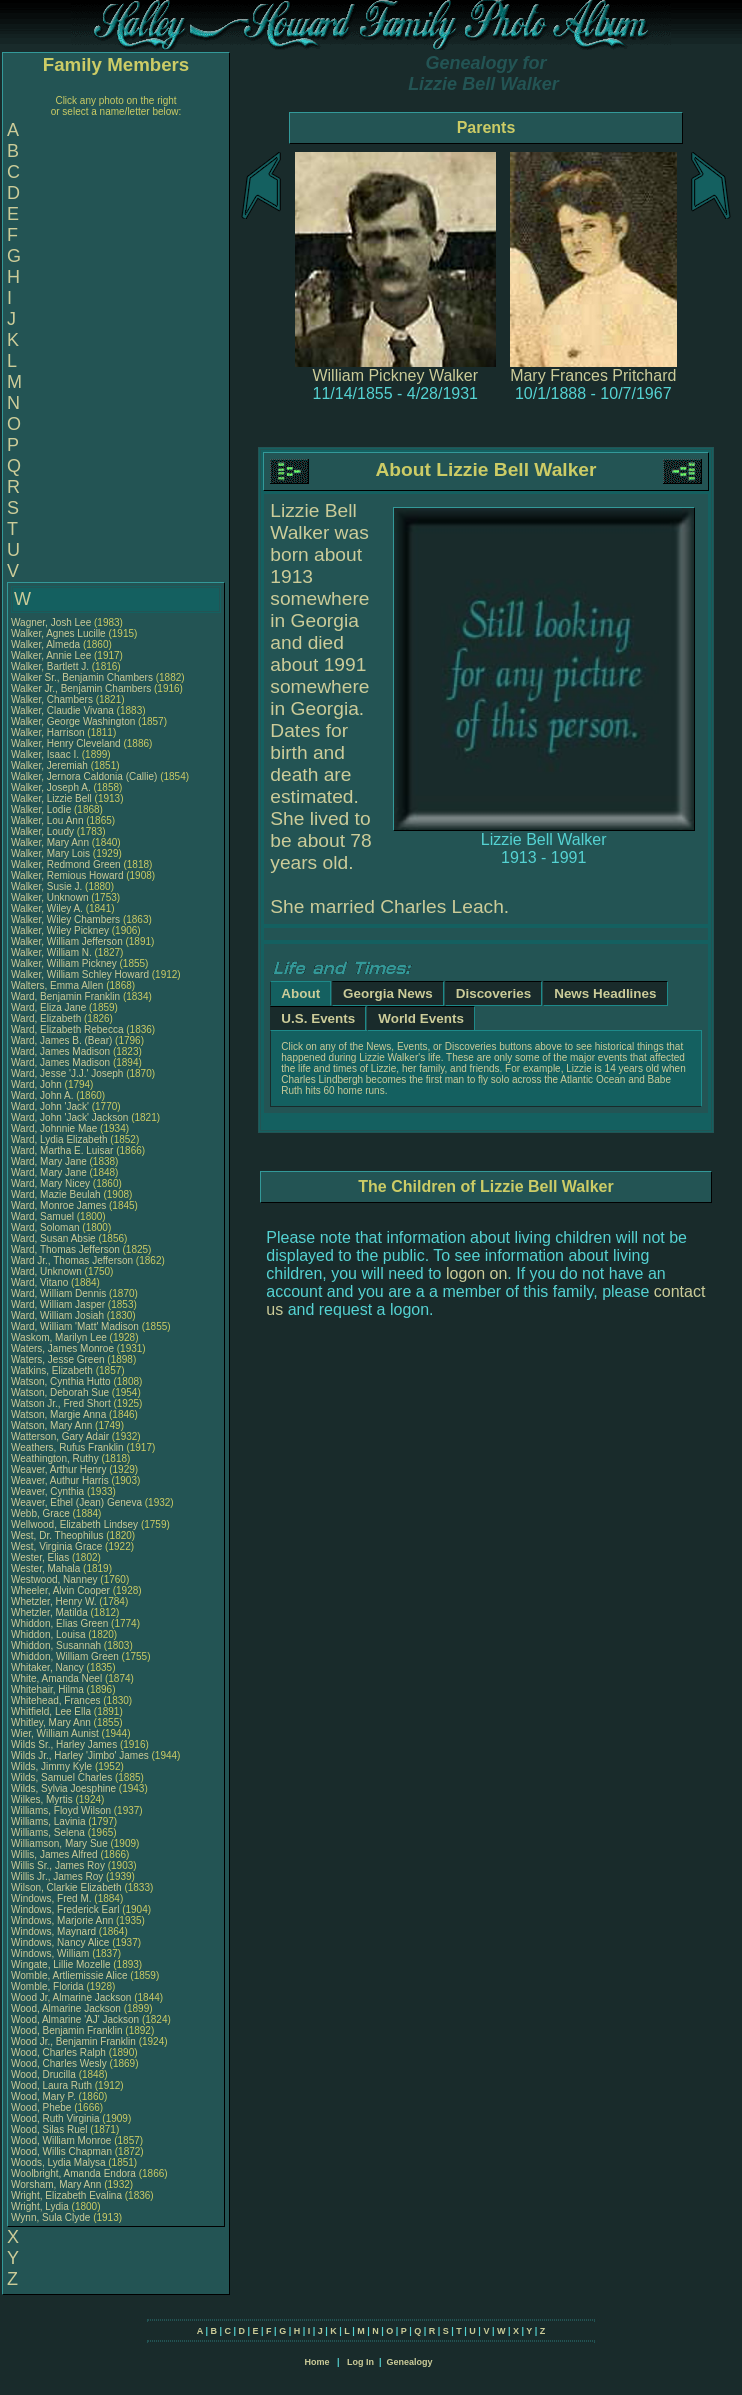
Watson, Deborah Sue (60, 1392)
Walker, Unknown (51, 897)
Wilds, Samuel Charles (61, 1777)
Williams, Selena (49, 1832)
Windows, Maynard (55, 1931)
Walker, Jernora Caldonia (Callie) (84, 776)
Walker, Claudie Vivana (62, 710)
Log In (360, 2362)
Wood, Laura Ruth (51, 2085)
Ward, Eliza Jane (48, 1007)
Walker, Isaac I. (45, 754)
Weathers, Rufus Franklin (67, 1447)
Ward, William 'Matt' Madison (75, 1326)
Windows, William (51, 1953)
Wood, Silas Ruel (49, 2129)
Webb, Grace (42, 1513)
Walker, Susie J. (46, 886)
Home (316, 2362)
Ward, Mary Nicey (50, 1183)
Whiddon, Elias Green (59, 1623)
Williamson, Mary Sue (59, 1843)
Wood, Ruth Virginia (55, 2118)
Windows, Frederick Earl (65, 1909)
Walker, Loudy (44, 831)
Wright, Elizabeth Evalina (66, 2195)
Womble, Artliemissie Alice (69, 1975)
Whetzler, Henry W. (54, 1601)
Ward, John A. (42, 1095)
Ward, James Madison (60, 1051)
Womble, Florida (48, 1986)
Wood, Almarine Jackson (66, 2008)
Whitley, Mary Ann (51, 1722)
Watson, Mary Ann (53, 1425)
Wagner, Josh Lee (51, 622)
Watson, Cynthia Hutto (61, 1381)
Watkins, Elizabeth (53, 1370)
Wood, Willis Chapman (61, 2151)
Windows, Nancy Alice (60, 1942)
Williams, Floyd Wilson (61, 1810)
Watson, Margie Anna (58, 1414)
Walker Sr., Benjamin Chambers (82, 677)
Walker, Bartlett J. (50, 666)
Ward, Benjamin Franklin (65, 996)
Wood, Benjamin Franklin (67, 2030)
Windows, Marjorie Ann (62, 1920)
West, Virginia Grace (56, 1546)
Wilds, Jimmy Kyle (51, 1766)
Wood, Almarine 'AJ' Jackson (75, 2019)
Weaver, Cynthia (49, 1491)
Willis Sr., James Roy (58, 1865)
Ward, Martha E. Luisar (62, 1150)
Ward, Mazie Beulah (56, 1194)
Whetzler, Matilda (50, 1612)
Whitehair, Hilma (49, 1689)
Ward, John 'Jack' (50, 1106)
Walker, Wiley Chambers (65, 919)
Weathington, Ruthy (56, 1458)
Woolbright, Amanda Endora (73, 2173)
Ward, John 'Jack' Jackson (69, 1117)
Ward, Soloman (46, 1227)
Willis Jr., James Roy (57, 1876)
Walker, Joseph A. (51, 787)
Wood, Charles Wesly (59, 2063)
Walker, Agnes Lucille (58, 633)
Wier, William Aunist (55, 1733)
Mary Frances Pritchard (593, 375)
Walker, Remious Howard (67, 875)
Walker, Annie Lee (51, 655)
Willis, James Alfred (54, 1854)
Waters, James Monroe (62, 1348)
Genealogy (410, 2362)
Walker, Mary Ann (50, 842)
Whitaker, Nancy (49, 1667)
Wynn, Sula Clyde (50, 2217)
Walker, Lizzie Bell (51, 798)
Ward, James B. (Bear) (61, 1040)
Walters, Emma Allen (57, 985)
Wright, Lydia (41, 2206)
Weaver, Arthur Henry (58, 1469)
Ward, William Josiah (57, 1315)
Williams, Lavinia (49, 1821)
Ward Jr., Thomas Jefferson (72, 1260)
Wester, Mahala (47, 1568)
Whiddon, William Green (65, 1656)
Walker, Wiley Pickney (60, 930)
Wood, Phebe (42, 2107)
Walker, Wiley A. (47, 908)
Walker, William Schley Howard (80, 974)
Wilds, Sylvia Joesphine (63, 1788)
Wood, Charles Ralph (58, 2052)
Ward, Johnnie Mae (54, 1128)
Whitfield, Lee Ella (51, 1711)
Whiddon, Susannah (57, 1645)
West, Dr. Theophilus (58, 1535)
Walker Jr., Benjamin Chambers (81, 688)
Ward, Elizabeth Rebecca (67, 1029)
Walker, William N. (51, 952)
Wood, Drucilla (45, 2074)
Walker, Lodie (42, 809)
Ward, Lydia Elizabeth (59, 1139)
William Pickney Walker (395, 375)
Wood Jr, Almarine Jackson (71, 1997)
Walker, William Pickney (64, 963)
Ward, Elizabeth (47, 1018)
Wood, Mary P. (43, 2096)
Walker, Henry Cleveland (66, 743)
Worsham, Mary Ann (56, 2184)
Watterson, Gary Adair (60, 1436)
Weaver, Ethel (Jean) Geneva (76, 1502)
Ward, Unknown (48, 1271)
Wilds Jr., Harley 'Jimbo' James (80, 1755)
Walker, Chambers (53, 699)
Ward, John (38, 1084)
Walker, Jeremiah (51, 765)
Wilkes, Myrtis (43, 1799)
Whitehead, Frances (57, 1700)
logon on (476, 1273)
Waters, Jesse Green (58, 1359)
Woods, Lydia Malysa (58, 2162)
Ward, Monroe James (58, 1205)
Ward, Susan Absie (53, 1238)
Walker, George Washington (73, 721)
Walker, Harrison (49, 732)
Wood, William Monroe (61, 2140)
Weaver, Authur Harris (60, 1480)
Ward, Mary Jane (49, 1161)
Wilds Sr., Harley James (64, 1744)
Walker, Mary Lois (50, 853)
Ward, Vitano (41, 1282)
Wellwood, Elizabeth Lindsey (74, 1524)
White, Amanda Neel (56, 1678)
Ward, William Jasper (58, 1304)
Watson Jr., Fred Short (61, 1403)
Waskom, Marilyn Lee (59, 1337)
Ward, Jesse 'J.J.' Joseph (67, 1073)
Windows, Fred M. (51, 1898)
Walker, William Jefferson (67, 941)
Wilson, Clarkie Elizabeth (66, 1887)
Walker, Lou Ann (47, 820)
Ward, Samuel (44, 1216)
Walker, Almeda (47, 644)
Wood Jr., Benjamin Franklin (73, 2041)
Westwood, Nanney (55, 1579)
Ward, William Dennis (58, 1293)
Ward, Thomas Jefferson (65, 1249)
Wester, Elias (41, 1557)
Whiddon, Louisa (49, 1634)
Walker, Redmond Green (66, 864)
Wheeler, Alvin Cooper (60, 1590)
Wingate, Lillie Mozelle (61, 1964)
